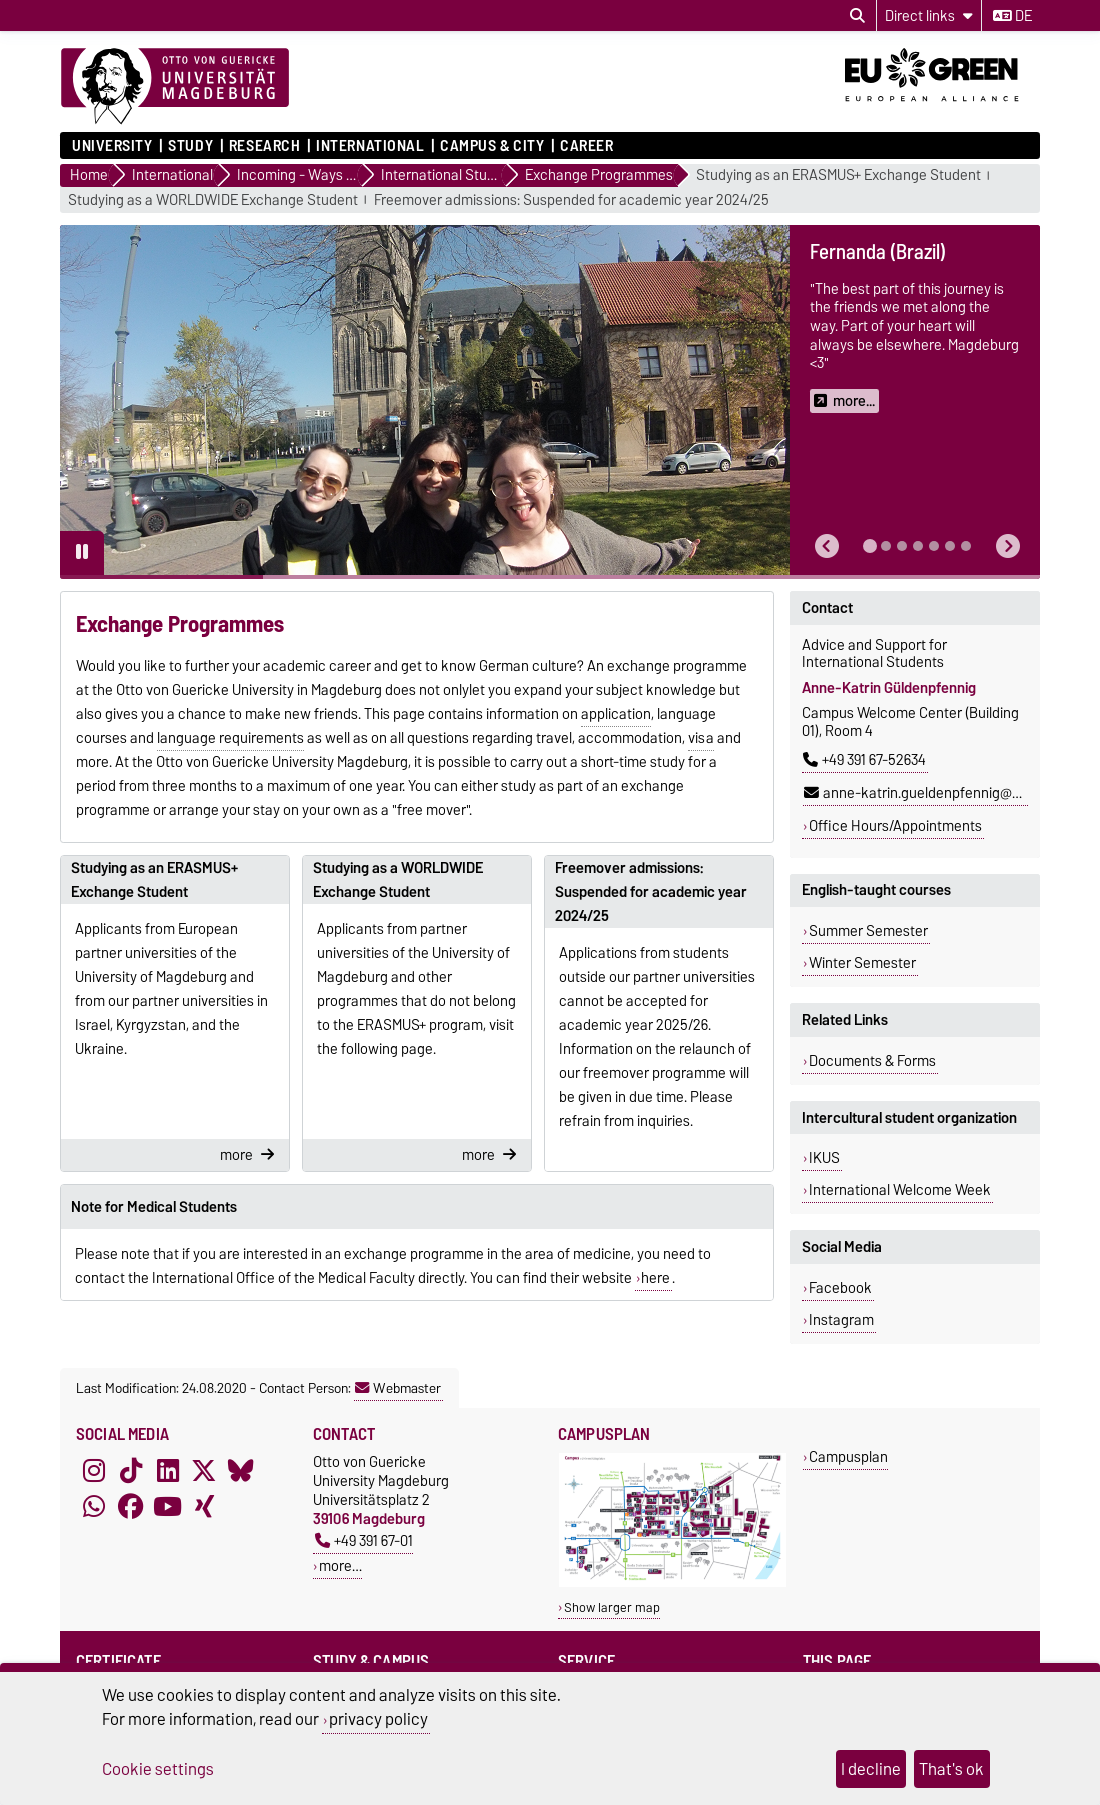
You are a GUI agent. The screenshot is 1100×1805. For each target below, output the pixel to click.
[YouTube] (168, 1506)
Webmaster (398, 1388)
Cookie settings (158, 1769)
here (655, 1278)
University (112, 146)
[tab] (870, 546)
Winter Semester (862, 963)
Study (190, 146)
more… (340, 1565)
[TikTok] (131, 1470)
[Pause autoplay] (82, 553)
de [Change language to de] (1012, 16)
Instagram (841, 1320)
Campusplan (848, 1456)
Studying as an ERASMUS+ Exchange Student (838, 175)
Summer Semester (868, 931)
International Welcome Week (900, 1190)
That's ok (951, 1769)
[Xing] (204, 1506)
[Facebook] (131, 1506)
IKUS (824, 1158)
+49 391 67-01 (364, 1540)
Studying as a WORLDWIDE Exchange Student (213, 200)
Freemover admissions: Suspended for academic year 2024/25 (571, 200)
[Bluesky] (241, 1470)
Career (586, 146)
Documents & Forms (872, 1061)
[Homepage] (175, 87)
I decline (871, 1769)
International (370, 146)
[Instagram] (94, 1470)
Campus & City (492, 146)
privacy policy (378, 1719)
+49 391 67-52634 (864, 760)
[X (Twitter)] (204, 1470)
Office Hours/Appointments (895, 826)
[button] (827, 546)
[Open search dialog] (857, 16)
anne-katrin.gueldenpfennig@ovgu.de (933, 793)
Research (264, 146)
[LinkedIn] (168, 1470)
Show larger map (612, 1607)
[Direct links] (929, 15)
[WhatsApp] (94, 1506)
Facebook (840, 1288)
